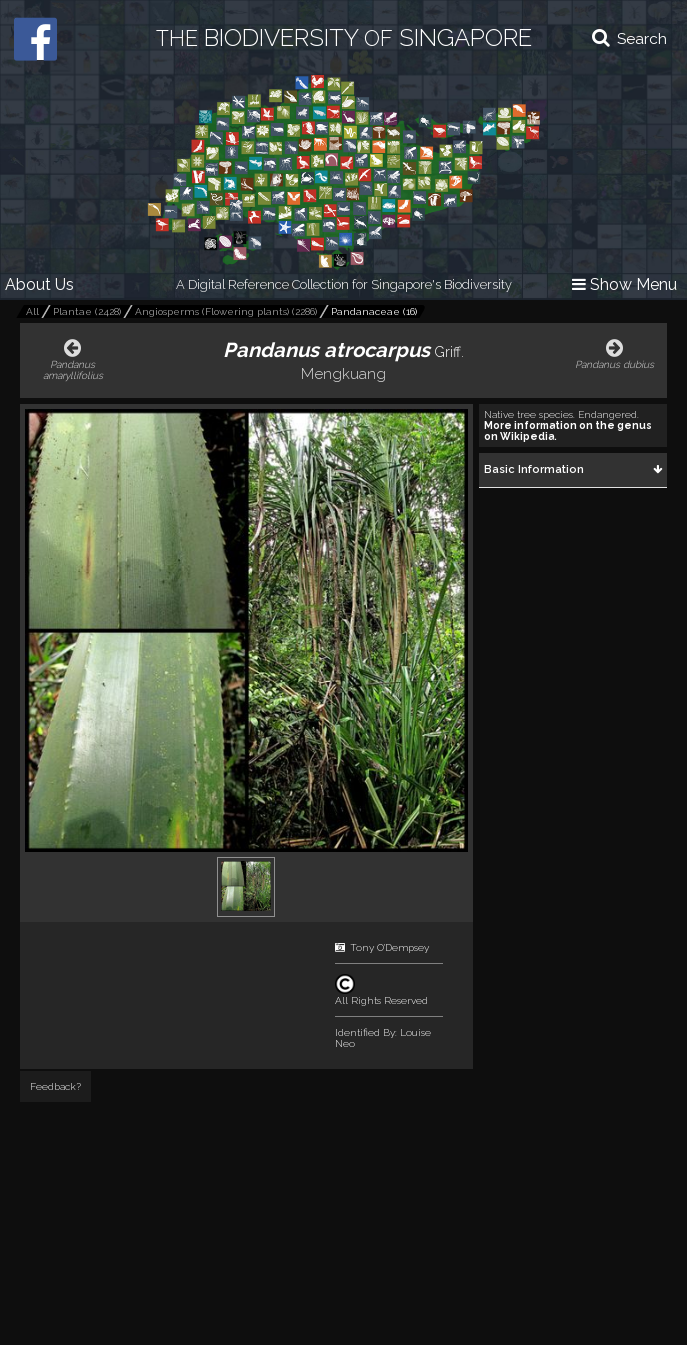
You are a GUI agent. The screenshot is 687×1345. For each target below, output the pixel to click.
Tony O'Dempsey (389, 947)
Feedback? (55, 1086)
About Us (39, 284)
